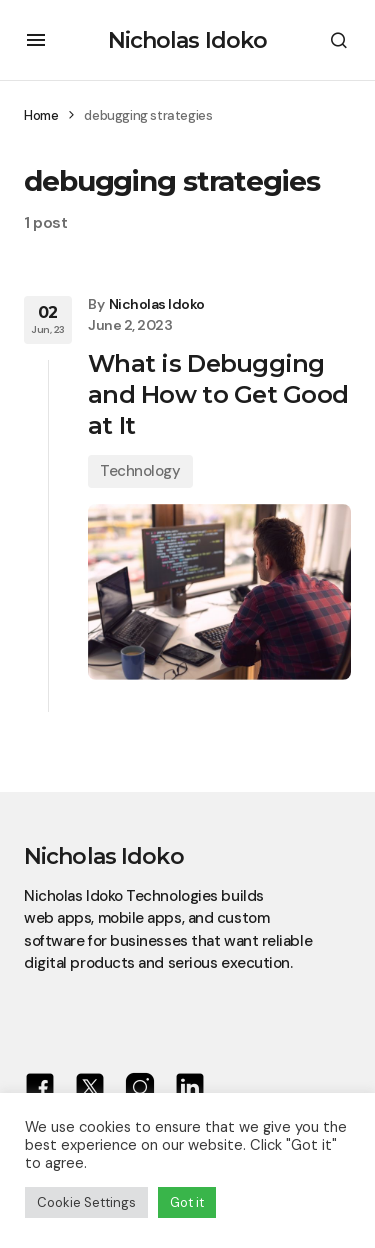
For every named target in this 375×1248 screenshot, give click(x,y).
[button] (36, 40)
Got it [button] (187, 1202)
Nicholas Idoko (188, 40)
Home (41, 115)
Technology (140, 471)
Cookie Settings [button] (86, 1202)
